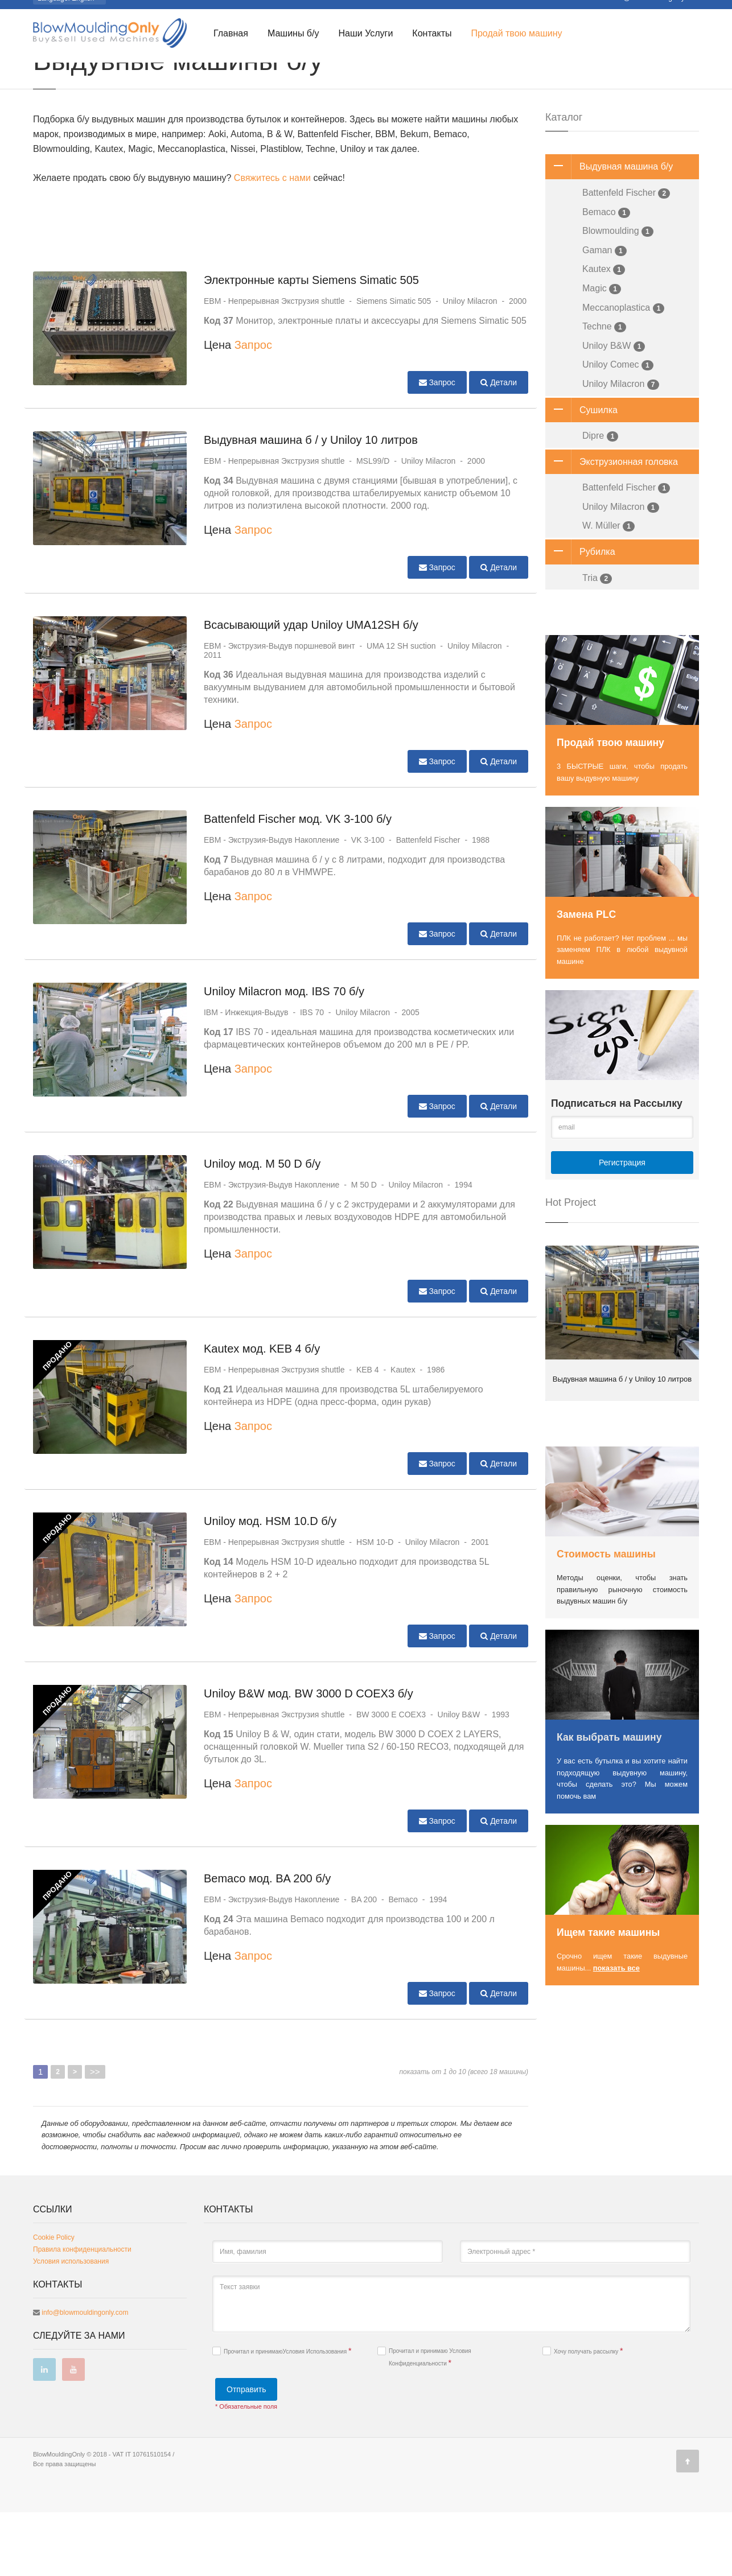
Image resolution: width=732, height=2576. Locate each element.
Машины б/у (293, 34)
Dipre (600, 499)
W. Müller (608, 589)
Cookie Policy (54, 2301)
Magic (601, 352)
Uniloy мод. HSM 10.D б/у (270, 1584)
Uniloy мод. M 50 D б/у (262, 1227)
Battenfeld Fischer (626, 257)
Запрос (253, 408)
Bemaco (606, 276)
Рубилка (580, 615)
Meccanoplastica (623, 371)
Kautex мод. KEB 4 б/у (262, 1412)
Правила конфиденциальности (82, 2313)
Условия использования (71, 2325)
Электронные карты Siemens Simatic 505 (311, 343)
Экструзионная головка (611, 525)
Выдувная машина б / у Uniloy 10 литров (311, 503)
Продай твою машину (516, 34)
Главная (230, 34)
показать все (616, 2031)
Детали (498, 446)
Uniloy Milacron (620, 448)
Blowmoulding (617, 295)
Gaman (604, 314)
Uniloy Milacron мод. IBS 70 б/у (284, 1055)
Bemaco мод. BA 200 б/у (267, 1942)
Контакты (431, 34)
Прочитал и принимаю (281, 2415)
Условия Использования (315, 2415)
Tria (597, 642)
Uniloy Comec (617, 428)
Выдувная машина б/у (609, 230)
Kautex (603, 333)
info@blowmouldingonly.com (85, 2376)
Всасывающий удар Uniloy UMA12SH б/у (311, 688)
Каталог (80, 75)
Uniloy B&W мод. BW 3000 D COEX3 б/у (308, 1757)
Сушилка (581, 474)
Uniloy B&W (613, 410)
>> (95, 2135)
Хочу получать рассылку (582, 2415)
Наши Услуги (365, 34)
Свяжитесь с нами (272, 241)
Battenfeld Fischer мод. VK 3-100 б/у (298, 882)
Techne (604, 390)
